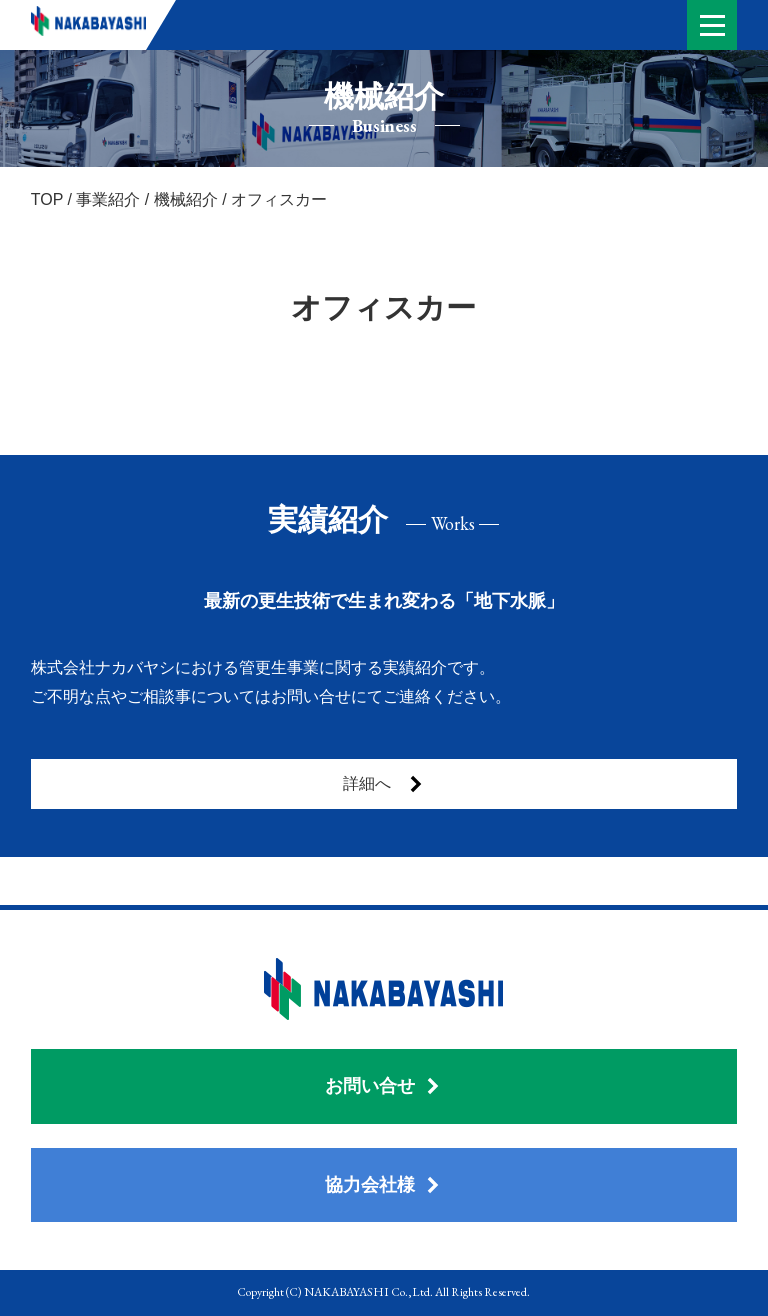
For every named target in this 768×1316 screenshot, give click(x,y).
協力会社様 (383, 1185)
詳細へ (384, 784)
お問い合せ (383, 1086)
